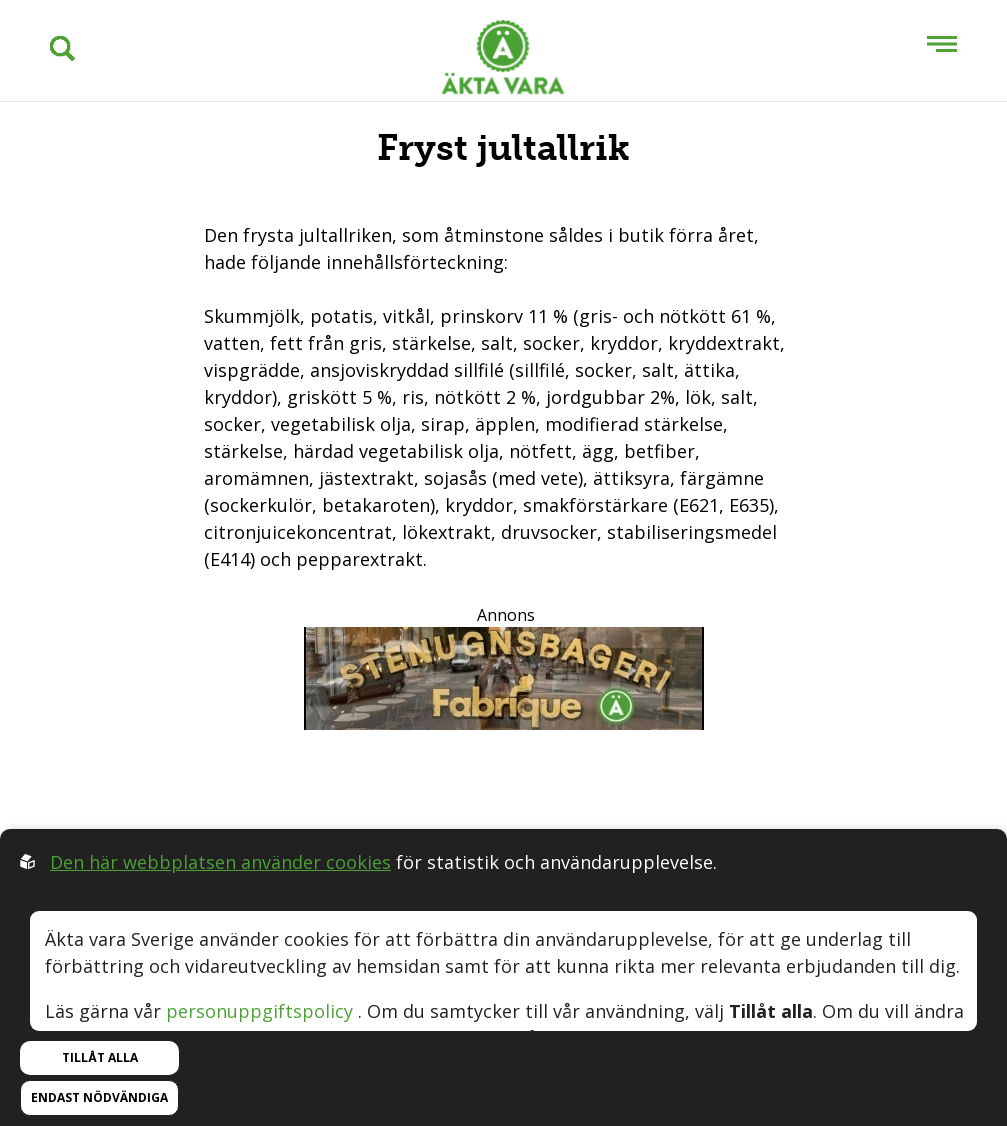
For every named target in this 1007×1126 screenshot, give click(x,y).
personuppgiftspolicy (259, 1011)
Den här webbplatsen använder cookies (220, 862)
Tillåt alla (100, 1057)
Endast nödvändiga (99, 1097)
